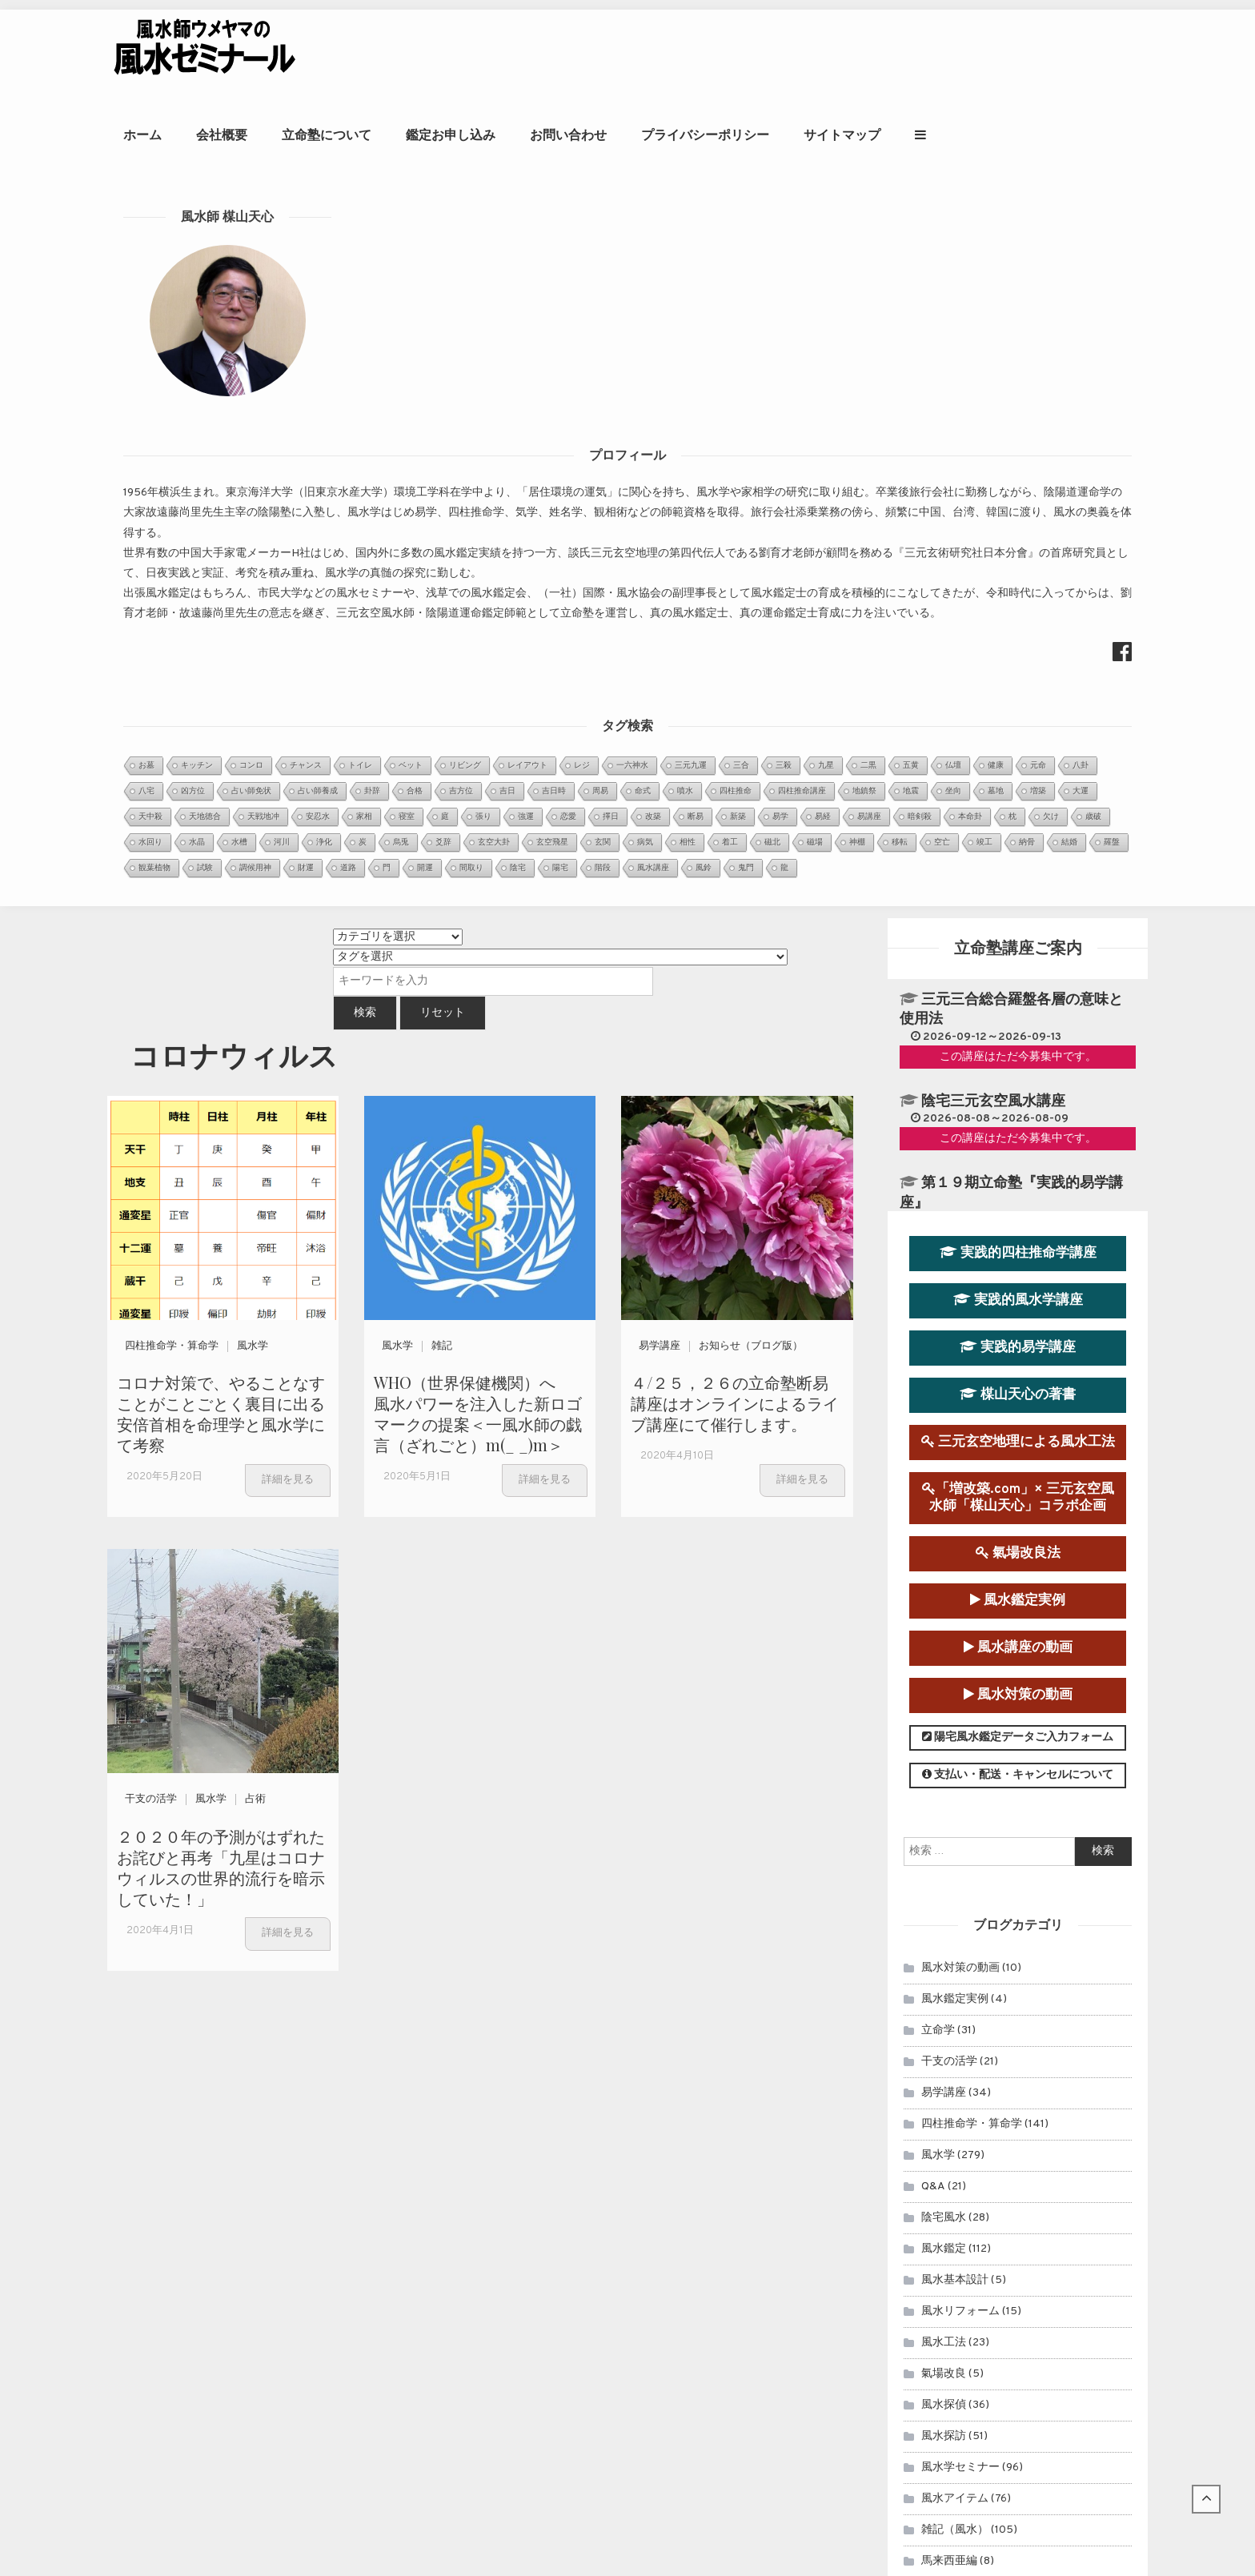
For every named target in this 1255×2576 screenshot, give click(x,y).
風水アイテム (954, 1692)
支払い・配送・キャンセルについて (1017, 969)
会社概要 (443, 52)
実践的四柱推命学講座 (1018, 446)
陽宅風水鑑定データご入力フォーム (1017, 931)
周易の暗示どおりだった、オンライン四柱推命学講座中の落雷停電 (620, 2318)
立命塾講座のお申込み (1027, 2144)
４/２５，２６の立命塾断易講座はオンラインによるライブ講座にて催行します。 (735, 596)
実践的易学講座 (1018, 540)
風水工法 (943, 1536)
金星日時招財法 (491, 2258)
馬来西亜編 (949, 1754)
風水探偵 (943, 1598)
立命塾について (548, 52)
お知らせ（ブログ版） (751, 539)
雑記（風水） (954, 1723)
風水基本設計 (954, 1473)
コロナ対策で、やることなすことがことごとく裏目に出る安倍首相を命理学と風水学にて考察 (221, 607)
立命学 (938, 1223)
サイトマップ (1063, 52)
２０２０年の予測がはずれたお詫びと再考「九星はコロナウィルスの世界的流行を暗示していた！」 (221, 1060)
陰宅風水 (943, 1411)
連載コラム (949, 1941)
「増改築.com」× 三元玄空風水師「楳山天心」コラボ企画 (1018, 691)
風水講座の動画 (1018, 841)
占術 (255, 993)
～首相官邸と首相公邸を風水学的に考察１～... (571, 2169)
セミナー (943, 1910)
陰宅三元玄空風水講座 (993, 295)
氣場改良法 (1018, 746)
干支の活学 (151, 993)
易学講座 (659, 539)
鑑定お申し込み (672, 52)
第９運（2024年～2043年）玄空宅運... (554, 2128)
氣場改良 (943, 1567)
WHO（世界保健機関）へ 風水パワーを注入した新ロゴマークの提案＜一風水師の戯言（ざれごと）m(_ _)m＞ (478, 607)
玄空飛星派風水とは (502, 2278)
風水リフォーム (960, 1504)
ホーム (364, 52)
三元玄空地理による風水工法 (1018, 636)
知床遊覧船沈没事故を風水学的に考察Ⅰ (553, 2338)
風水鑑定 (943, 1442)
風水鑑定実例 (1017, 793)
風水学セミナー (960, 1660)
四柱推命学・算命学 (172, 539)
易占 (932, 1879)
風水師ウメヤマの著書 (1026, 2195)
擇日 (932, 1817)
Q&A (933, 1379)
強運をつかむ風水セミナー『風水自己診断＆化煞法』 (586, 2298)
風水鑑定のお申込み (1026, 2093)
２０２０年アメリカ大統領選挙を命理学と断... (571, 2148)
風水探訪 (943, 1629)
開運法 (938, 1848)
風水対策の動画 (1018, 889)
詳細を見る (288, 673)
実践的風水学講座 (1018, 493)
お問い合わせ (790, 52)
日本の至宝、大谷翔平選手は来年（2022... (561, 2189)
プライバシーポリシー (927, 52)
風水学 (252, 539)
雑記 (441, 539)
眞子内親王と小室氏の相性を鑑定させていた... (571, 2108)
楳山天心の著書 (1018, 588)
